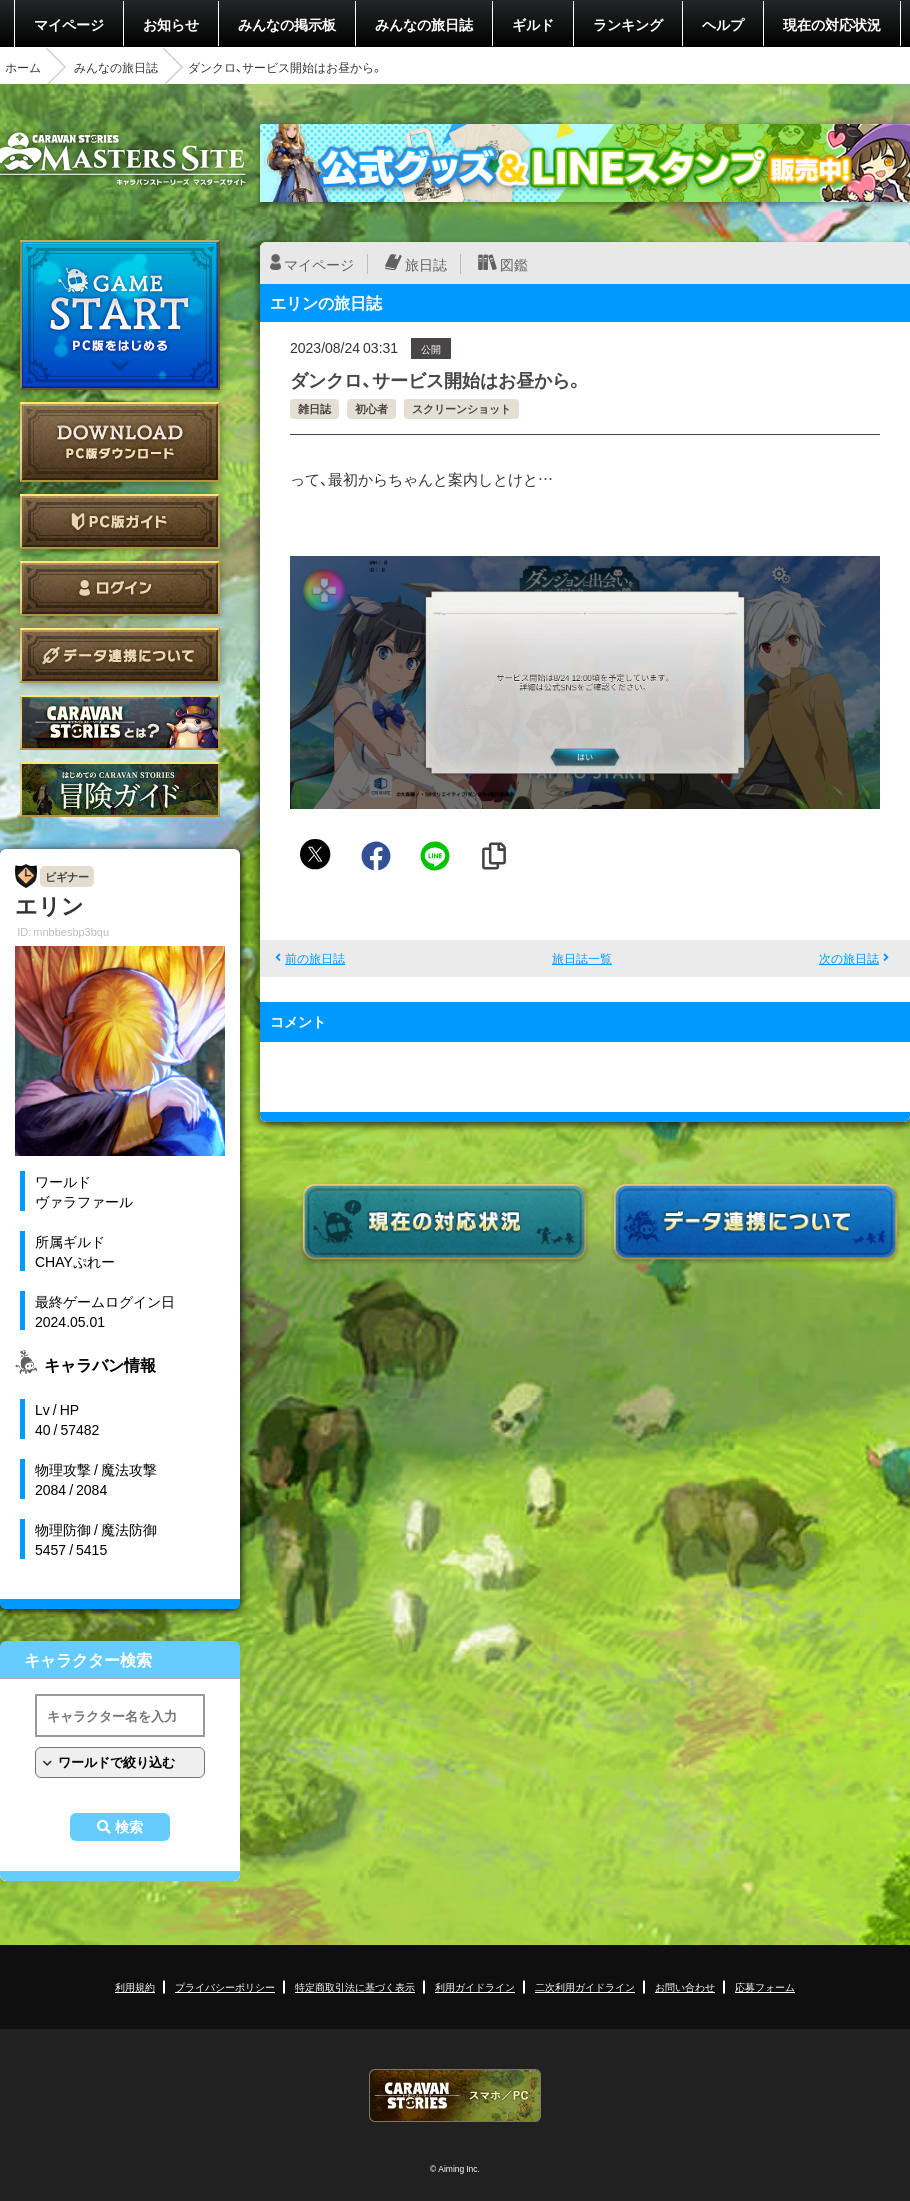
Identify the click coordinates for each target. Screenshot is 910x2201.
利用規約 (135, 1986)
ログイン (120, 588)
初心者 (371, 408)
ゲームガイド (120, 789)
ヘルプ (723, 24)
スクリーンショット (461, 408)
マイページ (69, 24)
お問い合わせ (685, 1986)
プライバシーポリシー (225, 1986)
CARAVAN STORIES (455, 2095)
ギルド (533, 24)
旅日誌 (426, 264)
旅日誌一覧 (582, 958)
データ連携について (120, 655)
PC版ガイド (120, 521)
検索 (129, 1827)
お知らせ (171, 24)
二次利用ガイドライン (585, 1986)
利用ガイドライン (475, 1986)
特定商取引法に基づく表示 (355, 1986)
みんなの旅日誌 (424, 24)
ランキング (628, 24)
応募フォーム (765, 1986)
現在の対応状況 (832, 24)
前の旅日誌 (315, 958)
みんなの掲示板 (287, 24)
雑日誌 (314, 408)
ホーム (23, 67)
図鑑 (514, 264)
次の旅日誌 (849, 958)
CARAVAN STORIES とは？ (120, 722)
